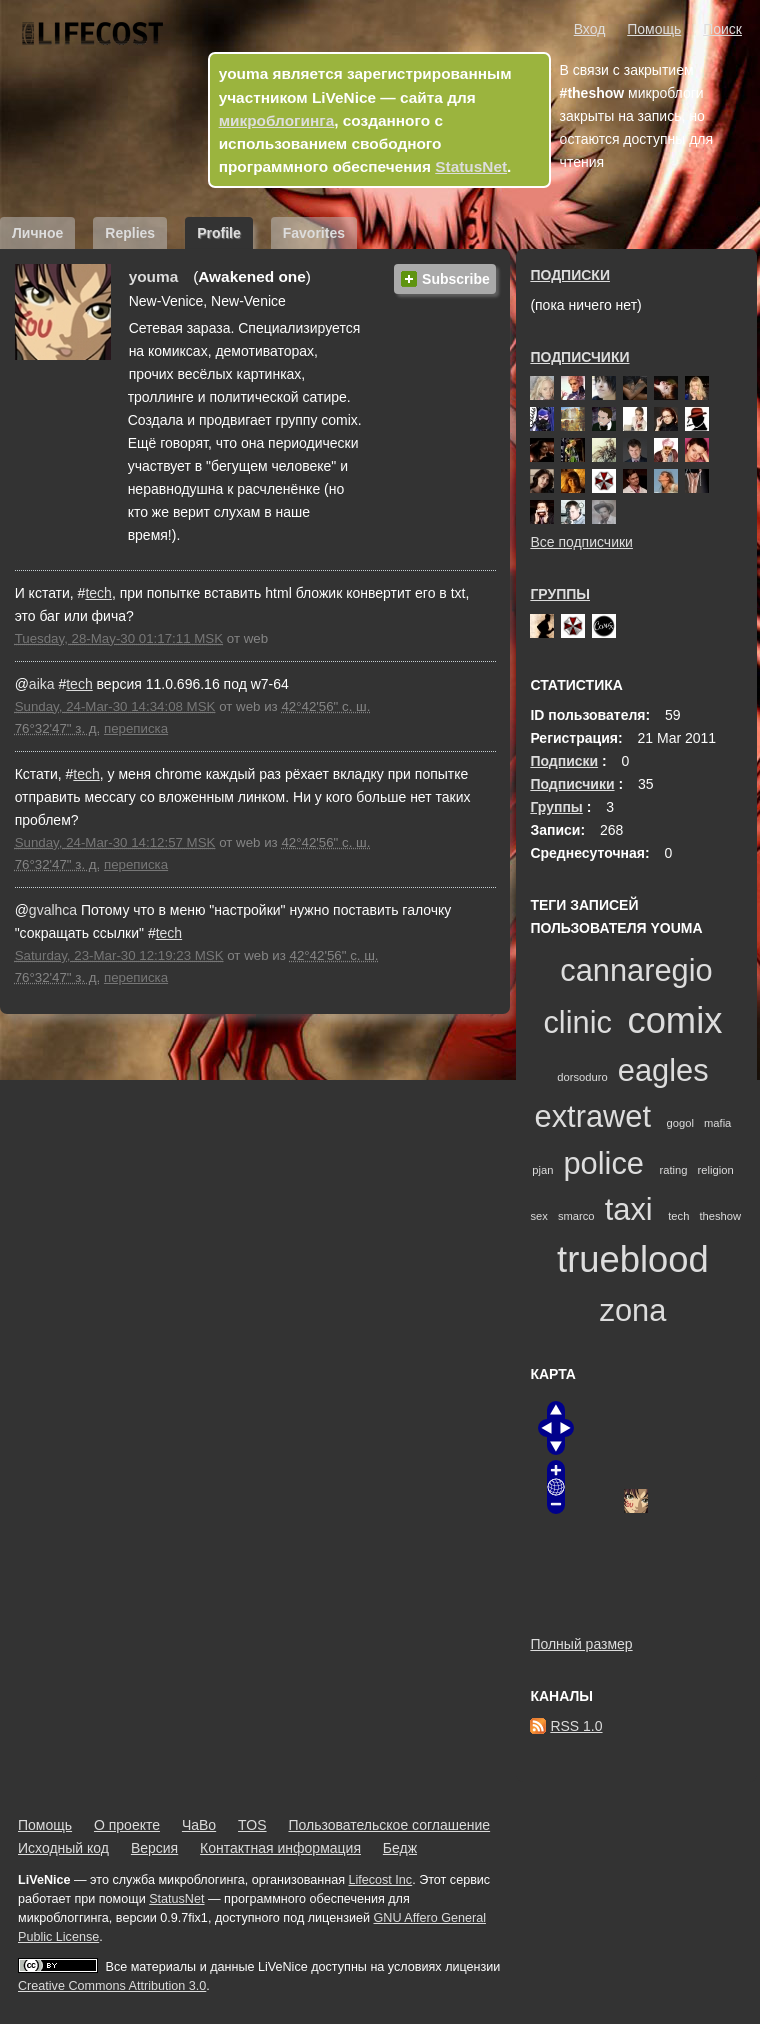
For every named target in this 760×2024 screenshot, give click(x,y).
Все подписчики (581, 542)
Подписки (570, 275)
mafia (717, 1123)
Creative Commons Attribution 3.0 (112, 1986)
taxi (629, 1209)
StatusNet (471, 166)
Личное (37, 233)
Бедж (400, 1848)
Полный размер (581, 1644)
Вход (590, 29)
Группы (560, 594)
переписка (136, 728)
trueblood (633, 1259)
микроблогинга (277, 120)
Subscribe (456, 279)
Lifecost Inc (380, 1880)
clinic (577, 1022)
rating (674, 1170)
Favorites (314, 233)
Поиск (722, 29)
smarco (576, 1216)
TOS (252, 1825)
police (603, 1163)
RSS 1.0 (576, 1726)
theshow (720, 1216)
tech (98, 593)
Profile (219, 233)
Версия (154, 1848)
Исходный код (63, 1848)
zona (633, 1310)
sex (538, 1216)
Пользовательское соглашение (389, 1825)
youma (154, 276)
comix (674, 1020)
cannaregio (636, 970)
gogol (680, 1123)
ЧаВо (199, 1825)
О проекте (127, 1825)
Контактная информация (280, 1848)
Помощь (654, 29)
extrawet (593, 1116)
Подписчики (579, 357)
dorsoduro (582, 1077)
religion (716, 1170)
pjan (542, 1170)
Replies (130, 233)
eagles (663, 1070)
